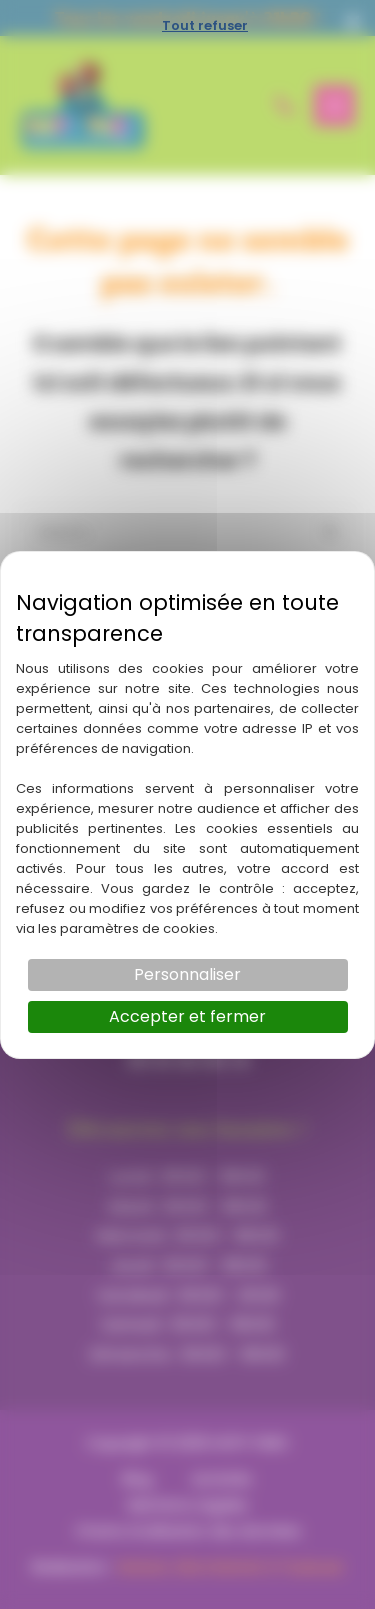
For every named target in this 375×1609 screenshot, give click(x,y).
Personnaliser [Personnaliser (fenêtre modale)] (187, 974)
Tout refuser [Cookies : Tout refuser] (205, 25)
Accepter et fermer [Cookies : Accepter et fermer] (187, 1016)
